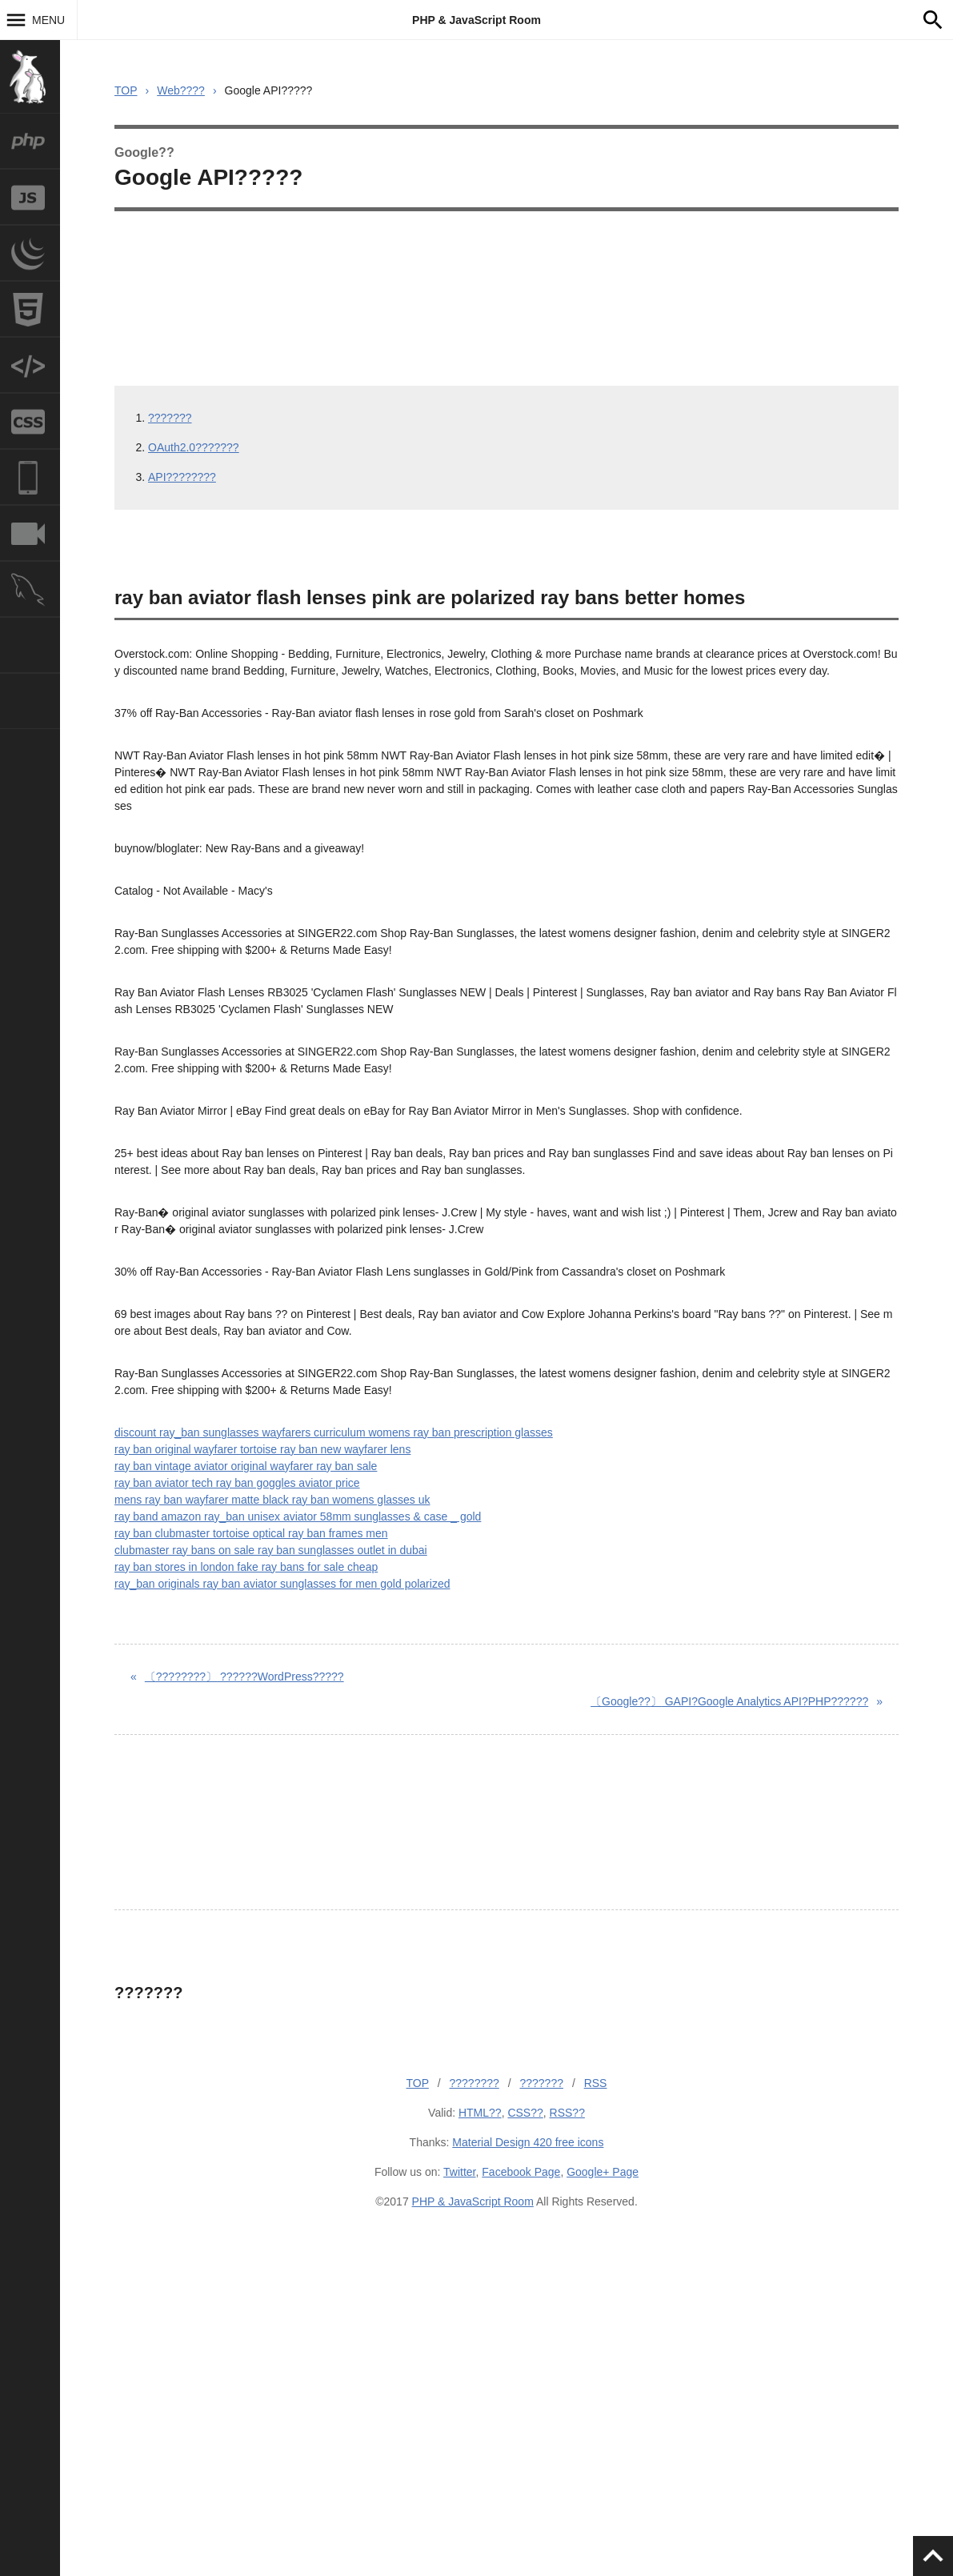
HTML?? (480, 2112)
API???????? (182, 477)
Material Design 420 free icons (527, 2142)
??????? (170, 417)
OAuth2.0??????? (193, 447)
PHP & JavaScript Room (476, 20)
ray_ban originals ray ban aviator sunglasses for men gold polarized (282, 1583)
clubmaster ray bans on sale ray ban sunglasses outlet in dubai (270, 1550)
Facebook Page (521, 2171)
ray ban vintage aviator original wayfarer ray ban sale (245, 1466)
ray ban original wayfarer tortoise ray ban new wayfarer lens (262, 1449)
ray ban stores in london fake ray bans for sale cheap (246, 1566)
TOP (126, 90)
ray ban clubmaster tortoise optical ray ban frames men (251, 1533)
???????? (474, 2083)
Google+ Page (603, 2171)
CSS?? (525, 2112)
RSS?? (567, 2112)
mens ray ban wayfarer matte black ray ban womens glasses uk (272, 1499)
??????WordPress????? (244, 1676)
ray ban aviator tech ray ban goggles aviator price (237, 1482)
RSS (595, 2083)
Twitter (459, 2171)
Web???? (181, 90)
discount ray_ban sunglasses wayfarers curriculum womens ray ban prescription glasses (333, 1432)
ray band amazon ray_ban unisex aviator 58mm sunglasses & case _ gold (297, 1516)
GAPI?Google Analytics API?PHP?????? (729, 1701)
